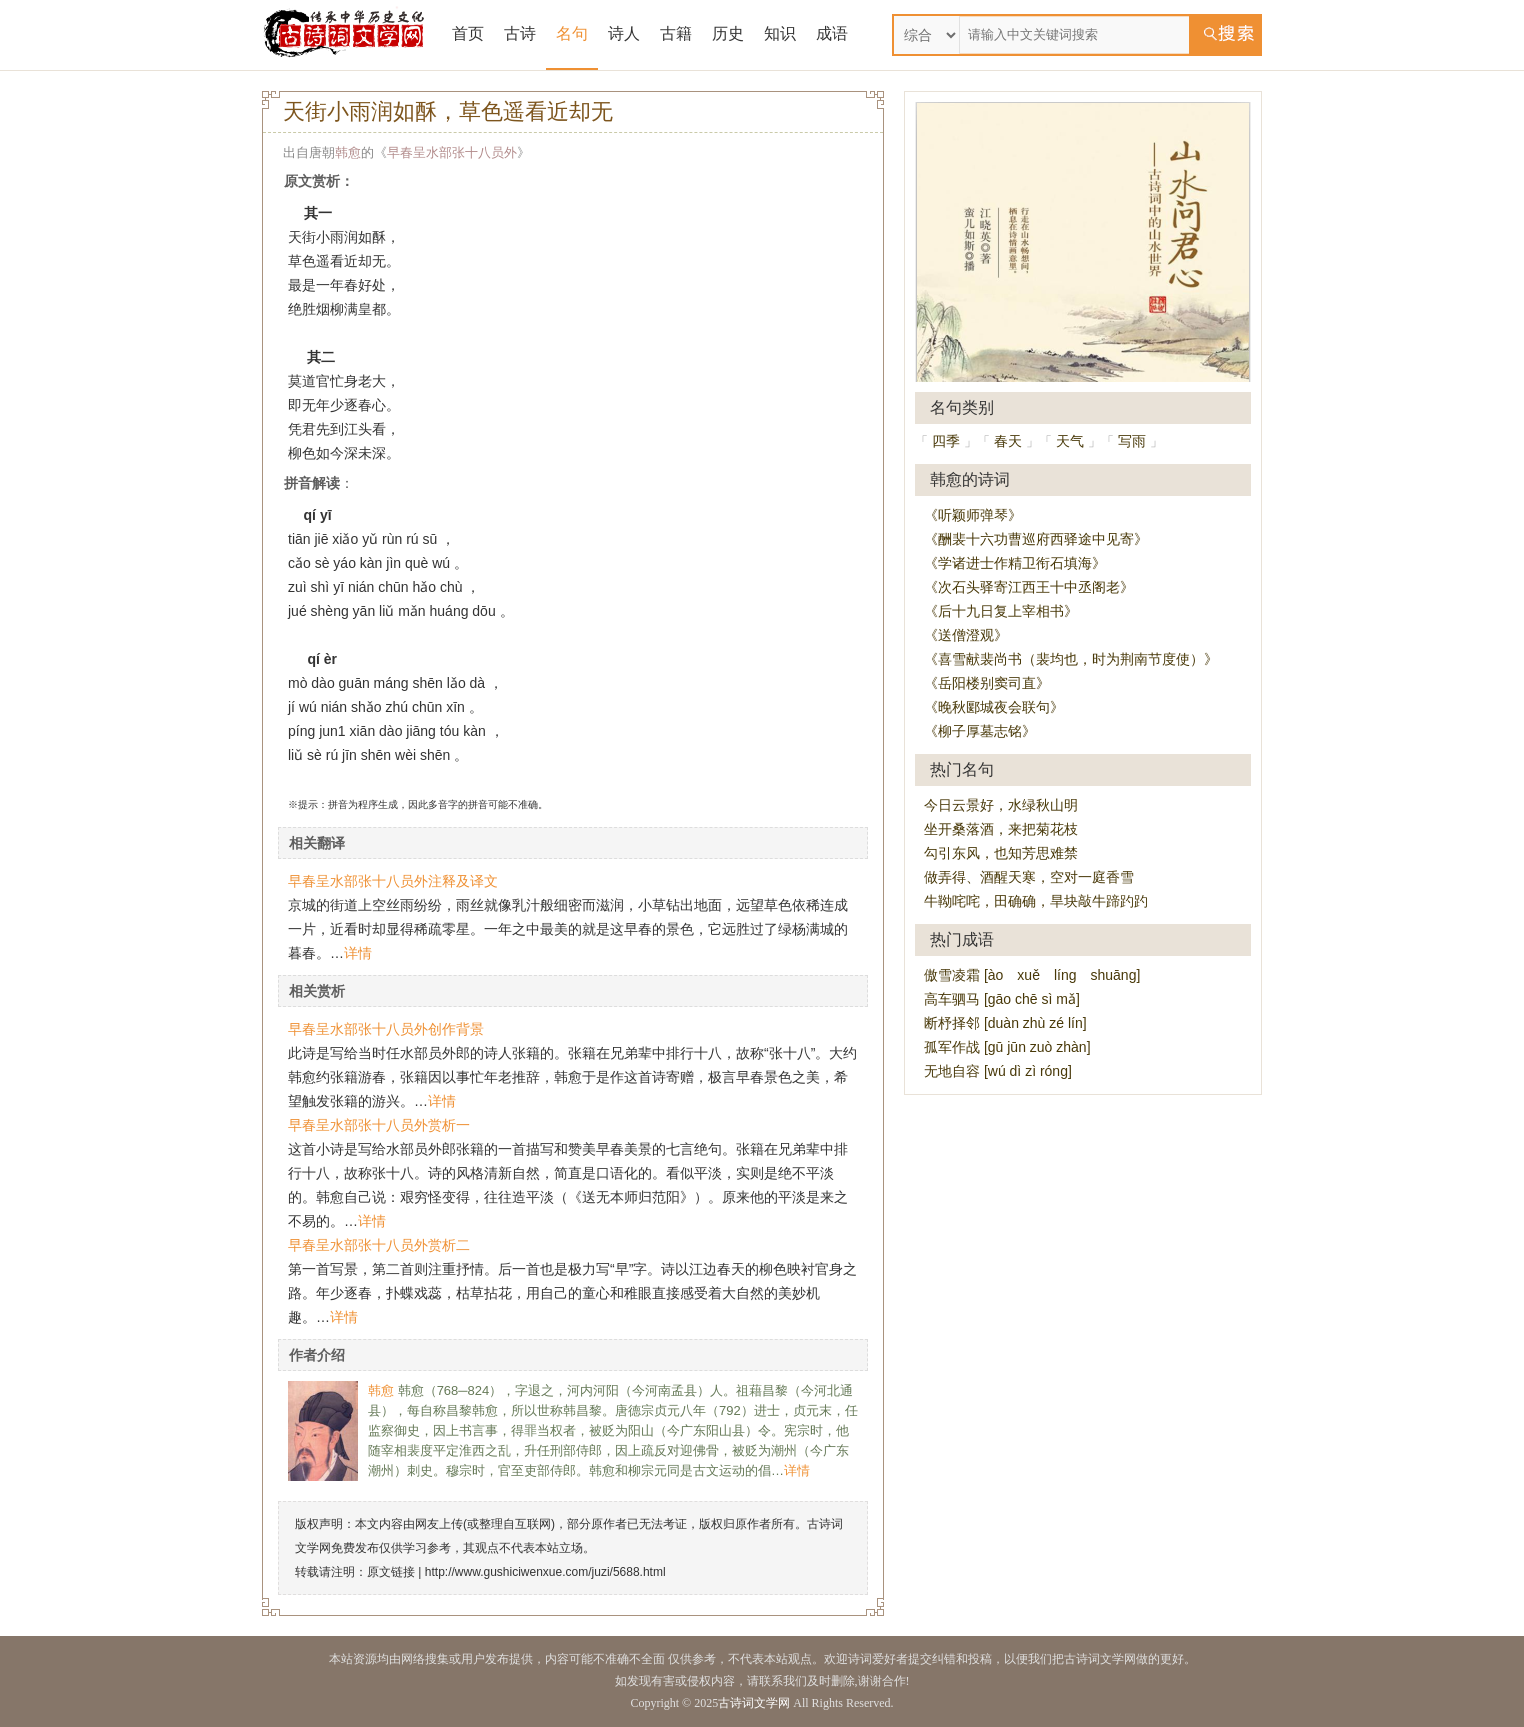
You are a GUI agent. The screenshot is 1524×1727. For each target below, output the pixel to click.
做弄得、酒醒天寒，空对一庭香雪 (1029, 877)
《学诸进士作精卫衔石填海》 (1015, 563)
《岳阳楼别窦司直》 (987, 683)
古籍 (676, 33)
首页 (468, 33)
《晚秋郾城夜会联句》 (994, 707)
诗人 (624, 33)
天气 (1070, 441)
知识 (780, 33)
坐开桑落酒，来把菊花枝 (1001, 829)
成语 (832, 33)
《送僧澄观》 (966, 635)
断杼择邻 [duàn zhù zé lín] (1005, 1023)
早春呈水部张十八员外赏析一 (379, 1125)
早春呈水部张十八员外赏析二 (379, 1245)
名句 (572, 33)
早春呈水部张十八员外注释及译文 (393, 881)
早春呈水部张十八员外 (452, 152)
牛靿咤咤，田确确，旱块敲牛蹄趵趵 (1036, 901)
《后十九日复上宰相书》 (1001, 611)
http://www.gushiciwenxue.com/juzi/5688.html (545, 1572)
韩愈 (348, 152)
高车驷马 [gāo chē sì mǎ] (1002, 999)
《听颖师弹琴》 (973, 515)
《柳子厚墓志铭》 (980, 731)
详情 (358, 953)
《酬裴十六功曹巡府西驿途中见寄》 (1036, 539)
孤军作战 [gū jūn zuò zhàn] (1007, 1047)
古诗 (520, 33)
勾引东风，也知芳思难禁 (1001, 853)
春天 (1008, 441)
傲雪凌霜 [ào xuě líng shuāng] (1032, 975)
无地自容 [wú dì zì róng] (998, 1071)
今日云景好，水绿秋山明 (1001, 805)
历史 (728, 33)
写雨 (1132, 441)
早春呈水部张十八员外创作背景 (386, 1029)
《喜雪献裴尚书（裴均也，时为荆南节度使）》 (1071, 659)
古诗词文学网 (754, 1703)
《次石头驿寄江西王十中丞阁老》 (1029, 587)
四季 (946, 441)
